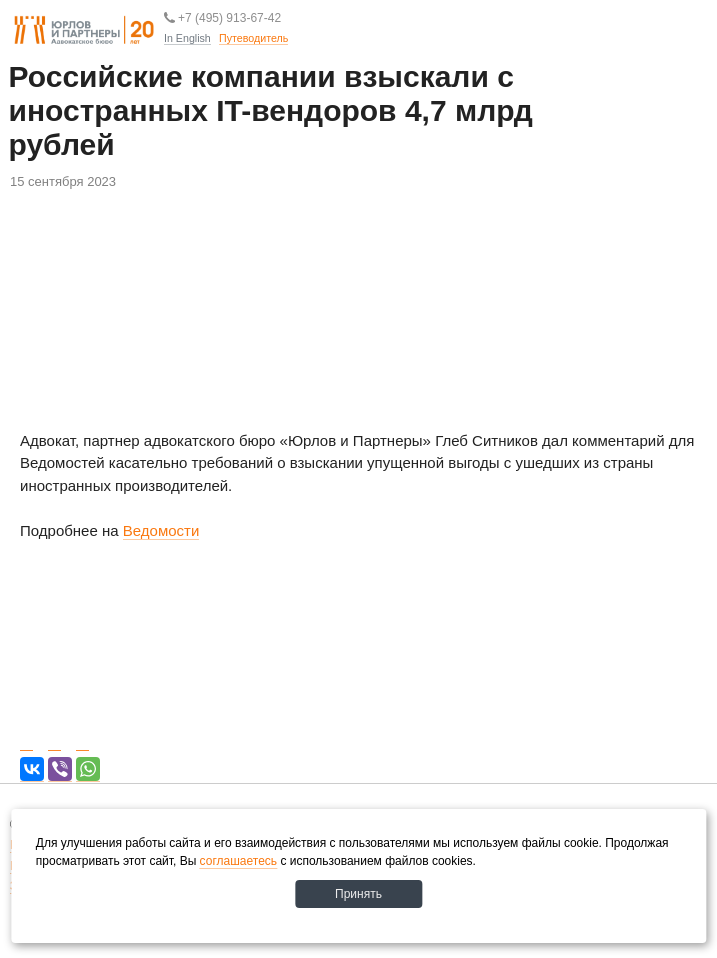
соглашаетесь (238, 861)
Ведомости (161, 530)
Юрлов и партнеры (84, 31)
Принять (358, 894)
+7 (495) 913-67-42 (222, 17)
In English (187, 38)
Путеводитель (288, 69)
